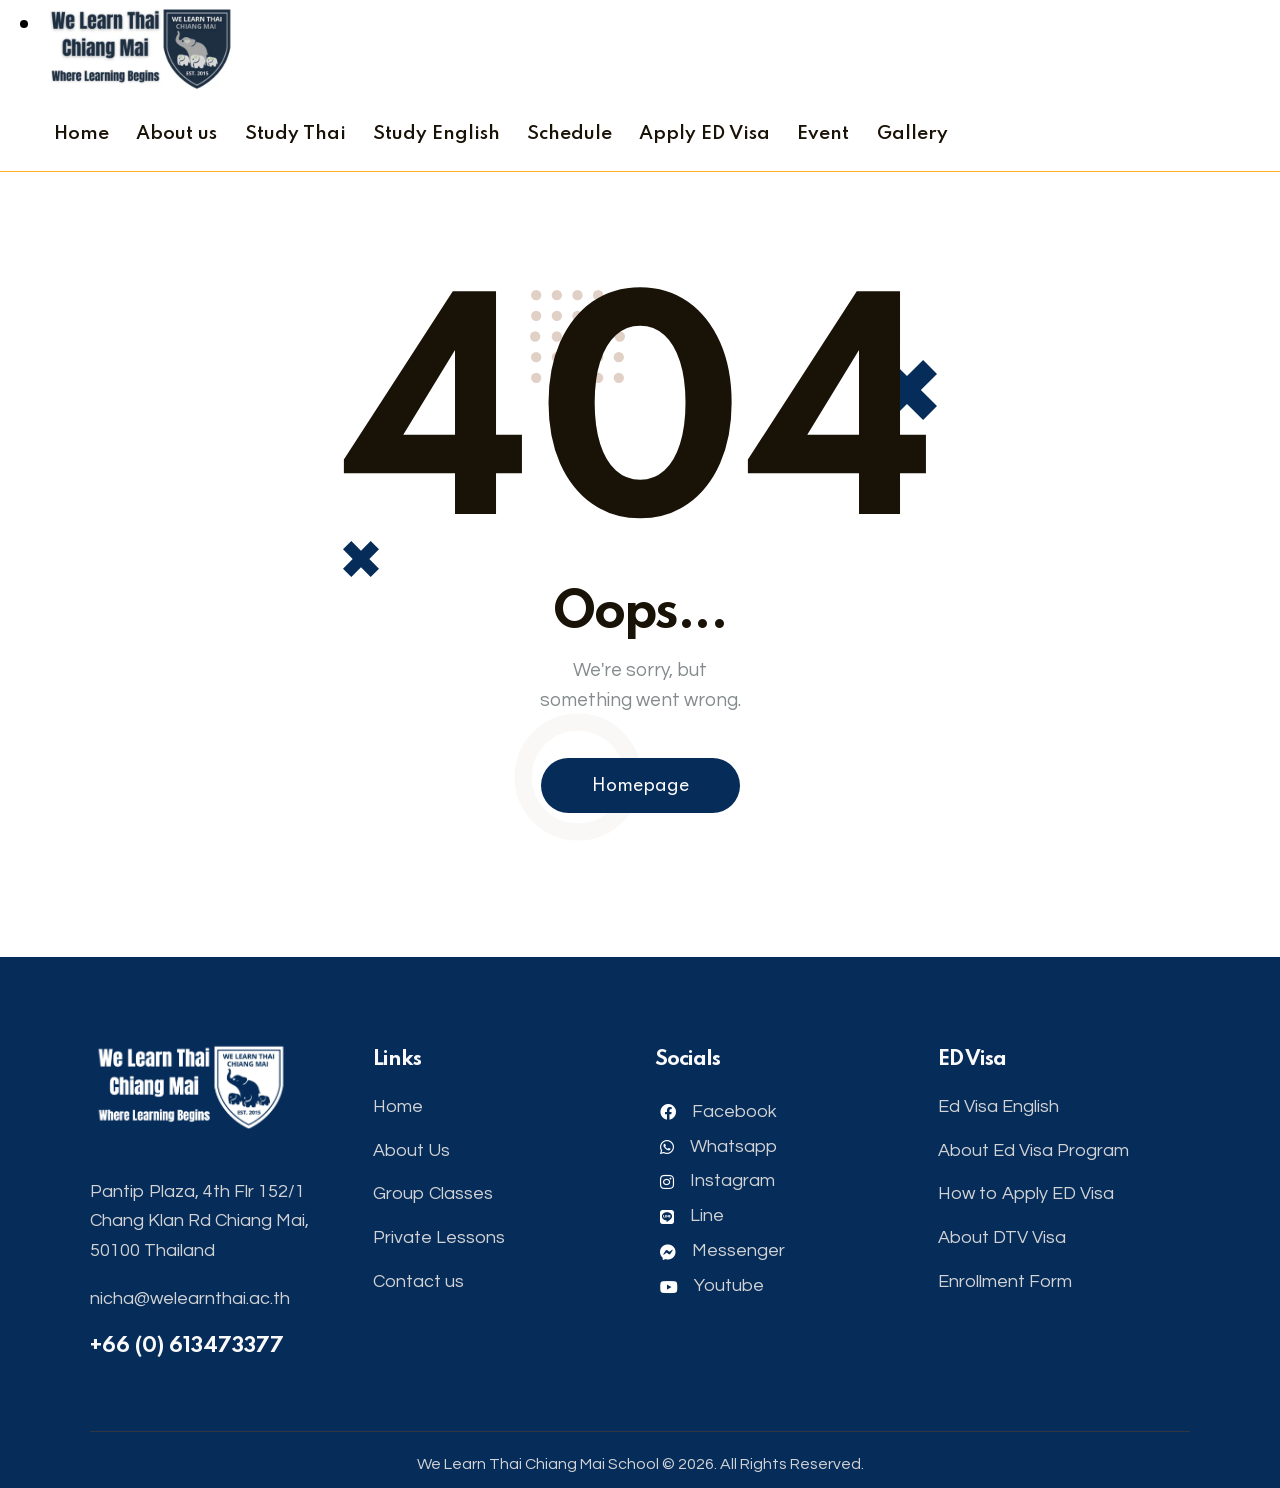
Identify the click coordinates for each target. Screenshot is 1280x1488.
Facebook (718, 1111)
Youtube (712, 1285)
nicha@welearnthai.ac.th (190, 1298)
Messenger (722, 1250)
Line (692, 1215)
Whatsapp (718, 1146)
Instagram (717, 1180)
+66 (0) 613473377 (187, 1346)
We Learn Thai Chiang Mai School (538, 1464)
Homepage (640, 786)
